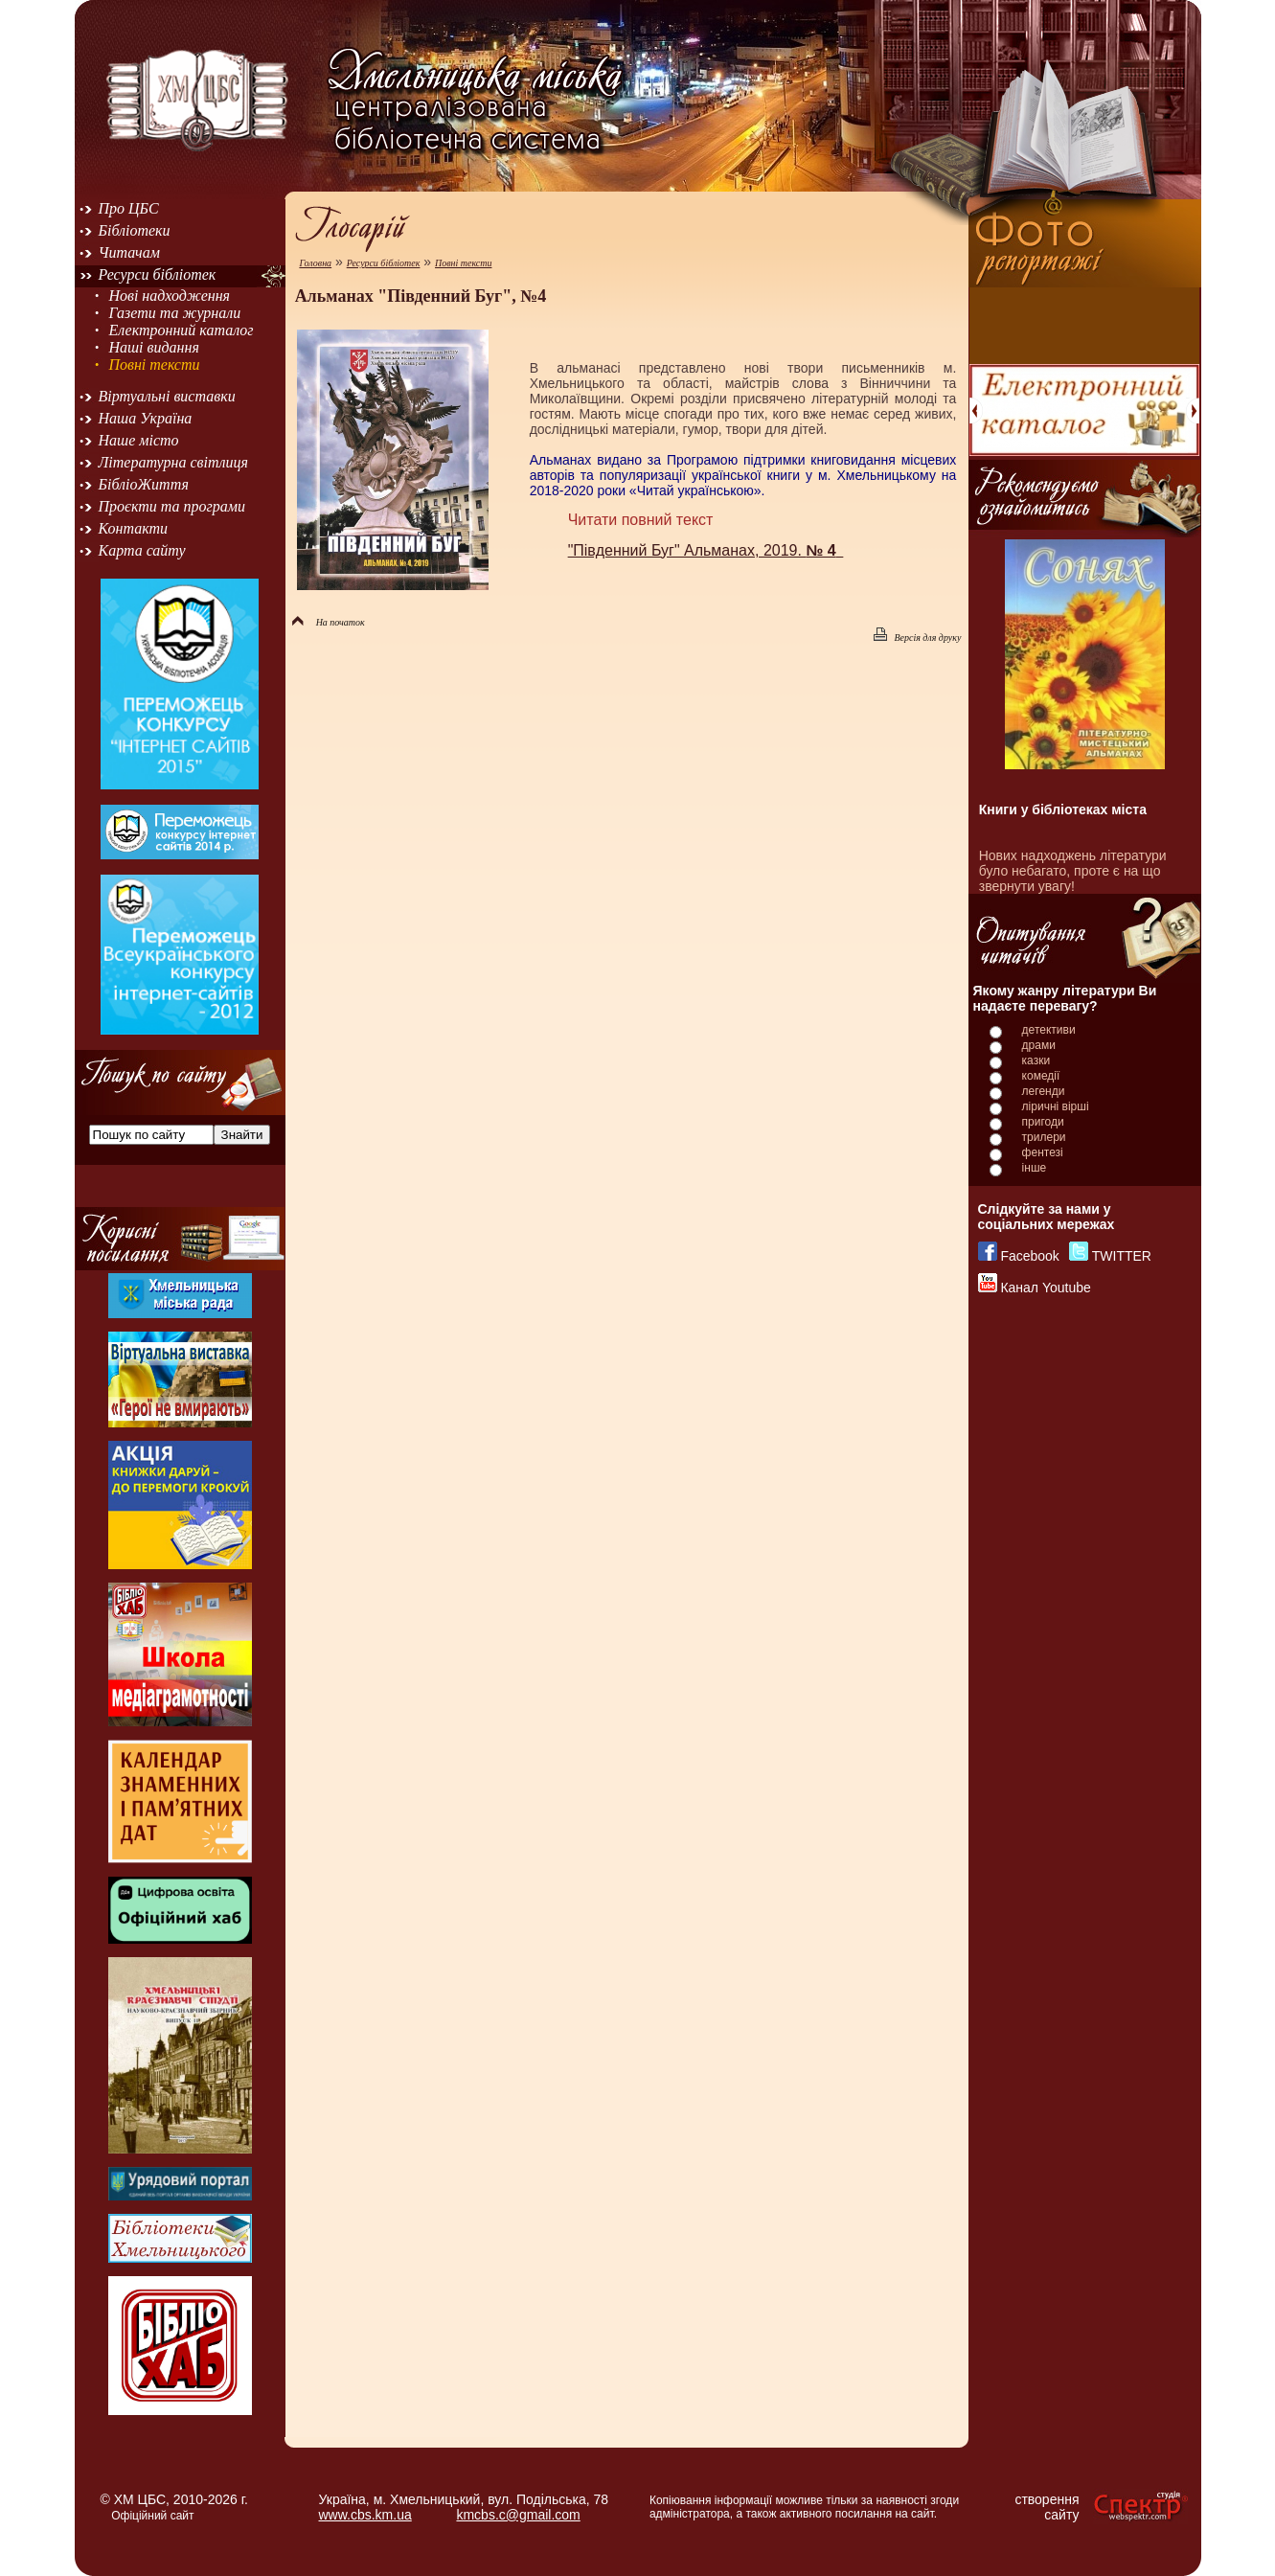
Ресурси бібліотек (157, 274)
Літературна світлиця (173, 462)
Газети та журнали (174, 313)
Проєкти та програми (172, 506)
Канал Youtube (1045, 1287)
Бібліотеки (135, 230)
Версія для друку (917, 637)
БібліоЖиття (144, 484)
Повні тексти (153, 364)
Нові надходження (169, 295)
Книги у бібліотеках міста (1063, 809)
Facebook (1029, 1256)
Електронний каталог (180, 330)
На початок (328, 622)
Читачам (129, 252)
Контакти (134, 528)
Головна (315, 263)
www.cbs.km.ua (365, 2514)
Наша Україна (146, 418)
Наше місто (139, 440)
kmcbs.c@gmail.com (518, 2514)
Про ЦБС (129, 208)
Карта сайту (142, 550)
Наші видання (153, 347)
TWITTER (1121, 1256)
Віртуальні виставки (167, 396)
